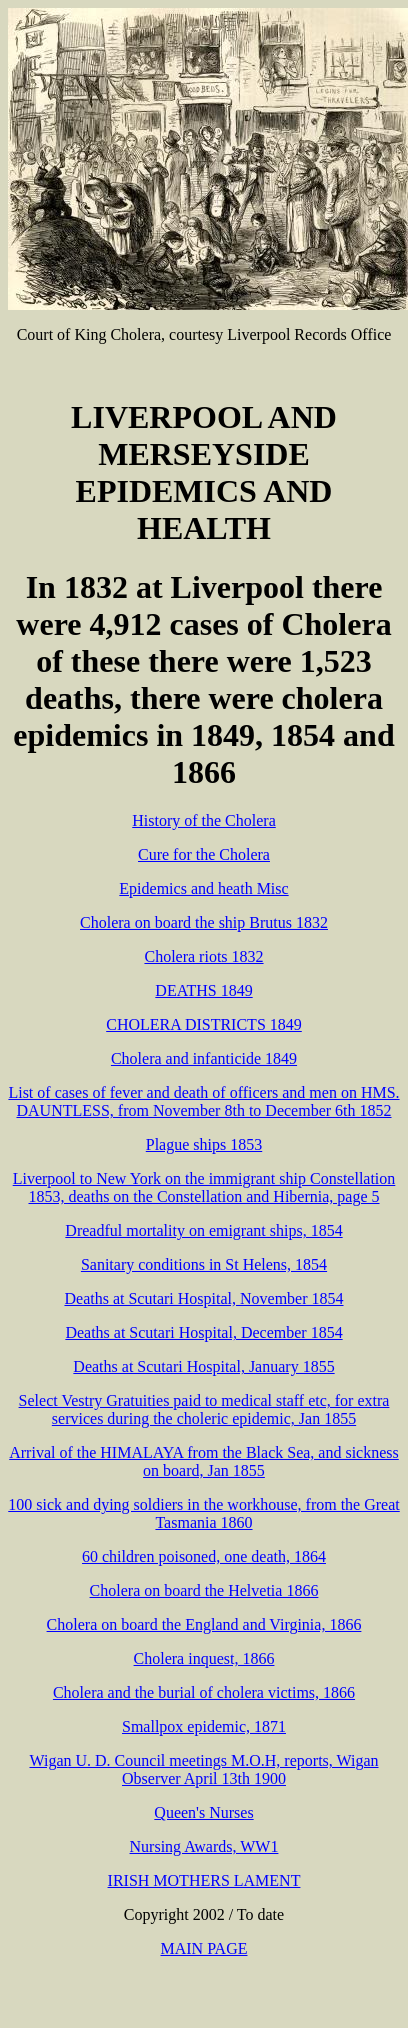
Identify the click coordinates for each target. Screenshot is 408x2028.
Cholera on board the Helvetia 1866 (204, 1590)
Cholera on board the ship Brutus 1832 (204, 922)
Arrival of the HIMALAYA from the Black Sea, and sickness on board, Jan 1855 (204, 1461)
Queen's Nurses (203, 1812)
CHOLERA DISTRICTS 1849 (204, 1024)
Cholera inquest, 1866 (204, 1658)
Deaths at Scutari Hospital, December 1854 (203, 1332)
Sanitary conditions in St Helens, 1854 (204, 1264)
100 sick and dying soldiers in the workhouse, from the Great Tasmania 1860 (203, 1513)
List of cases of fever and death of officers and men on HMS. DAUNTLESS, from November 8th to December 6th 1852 (203, 1101)
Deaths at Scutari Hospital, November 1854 (203, 1298)
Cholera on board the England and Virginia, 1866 (204, 1624)
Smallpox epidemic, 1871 (204, 1726)
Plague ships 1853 (204, 1144)
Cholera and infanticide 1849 (204, 1058)
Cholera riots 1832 (203, 956)
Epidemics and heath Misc (203, 888)
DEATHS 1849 (203, 990)
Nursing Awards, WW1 (204, 1846)
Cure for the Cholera (204, 854)
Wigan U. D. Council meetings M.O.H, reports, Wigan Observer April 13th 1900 (203, 1769)
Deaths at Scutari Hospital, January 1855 (203, 1366)
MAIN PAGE (204, 1948)
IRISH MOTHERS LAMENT (204, 1880)
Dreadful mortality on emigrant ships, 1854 (203, 1230)
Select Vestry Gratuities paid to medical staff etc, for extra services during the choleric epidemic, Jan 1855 (204, 1409)
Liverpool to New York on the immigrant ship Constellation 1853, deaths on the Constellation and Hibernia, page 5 (204, 1187)
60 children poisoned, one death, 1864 (204, 1556)
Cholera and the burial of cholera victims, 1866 (204, 1692)
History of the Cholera (204, 820)
